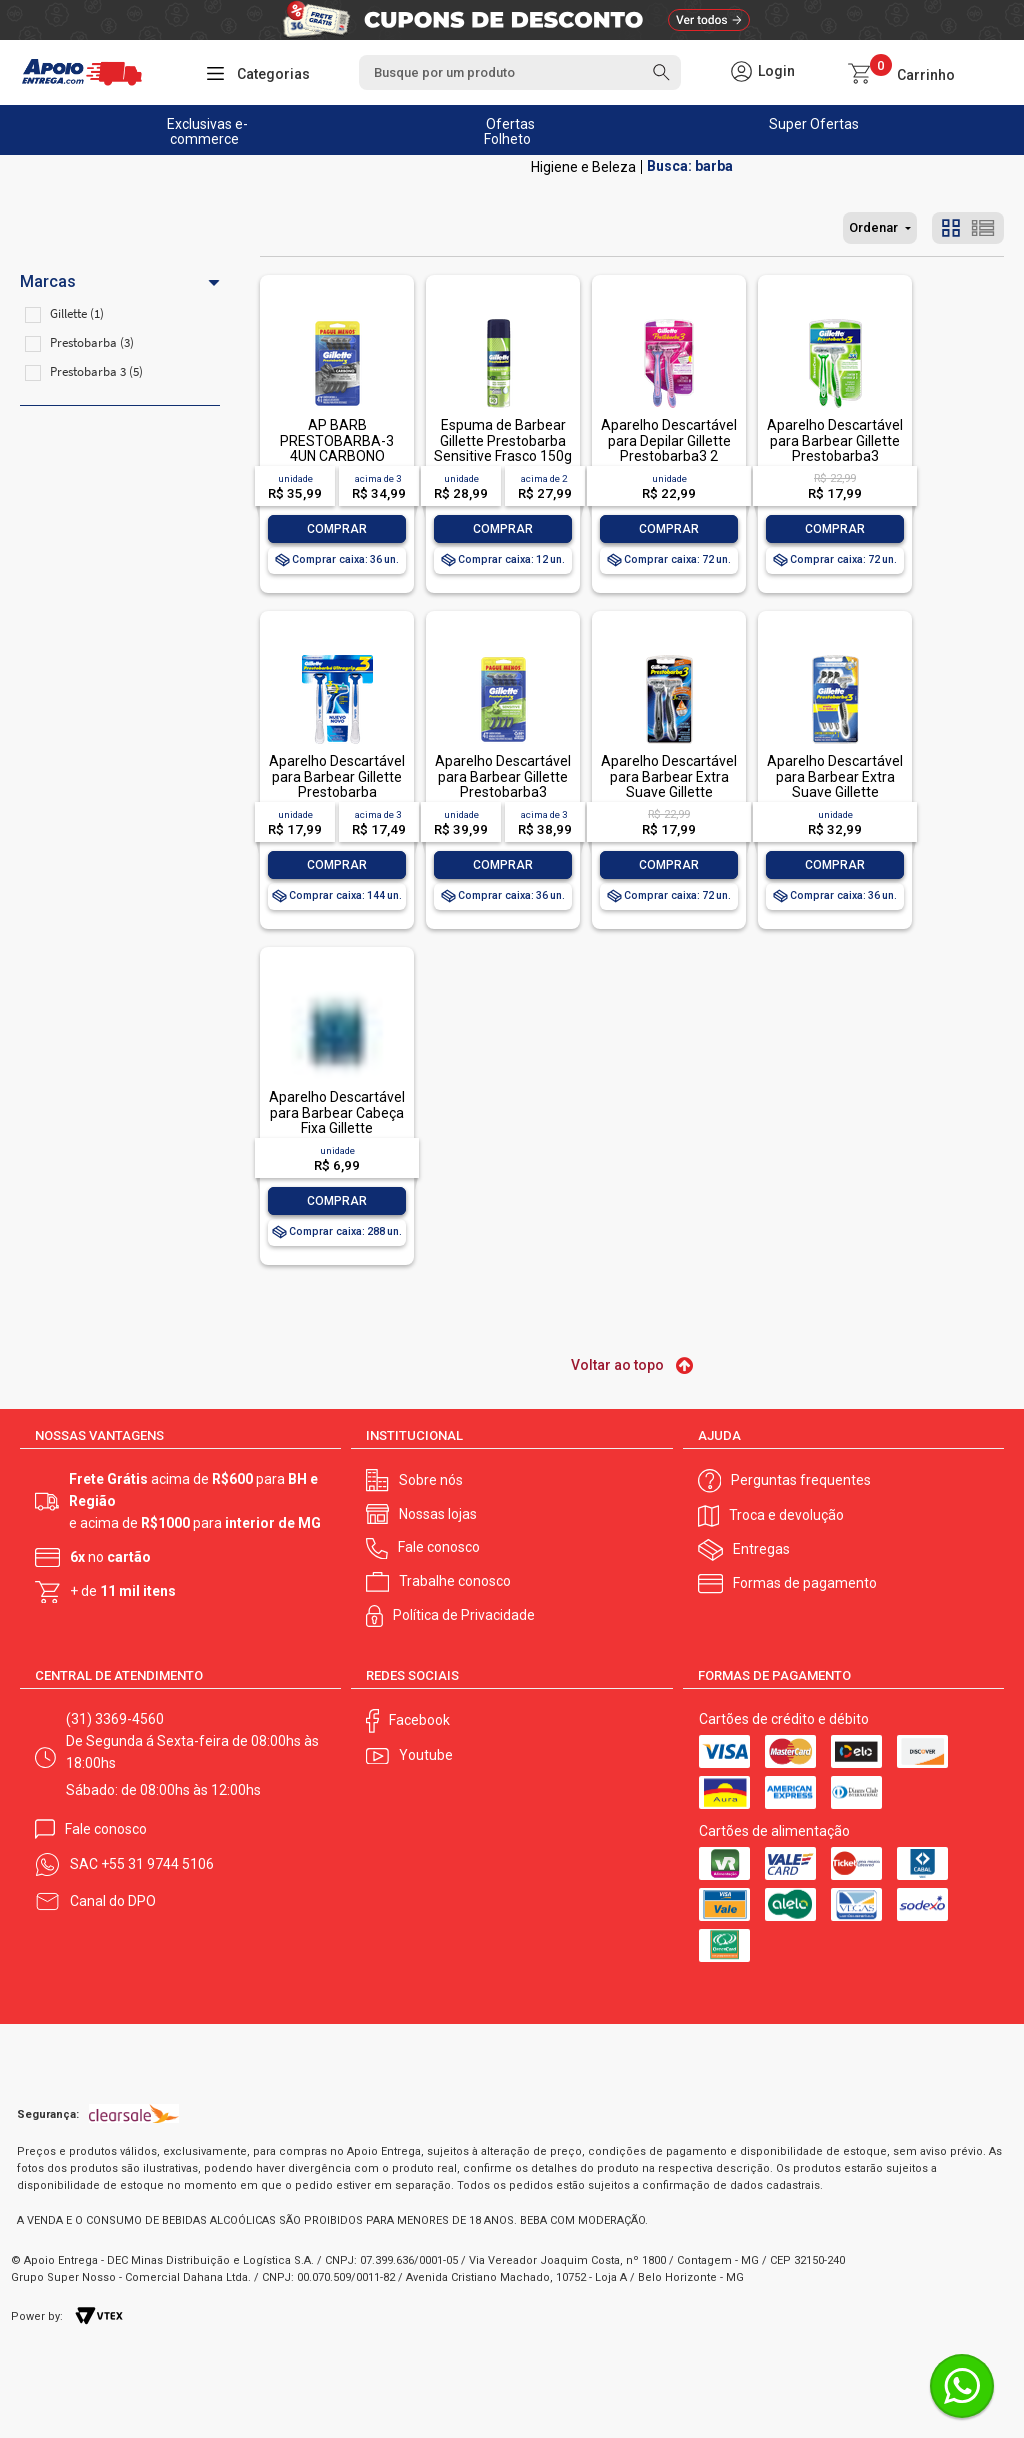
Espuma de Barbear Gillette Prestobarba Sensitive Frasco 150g (503, 440)
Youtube (426, 1755)
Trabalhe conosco (455, 1581)
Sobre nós (431, 1480)
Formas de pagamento (805, 1583)
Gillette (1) (77, 313)
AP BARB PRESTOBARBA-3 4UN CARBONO (337, 440)
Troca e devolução (786, 1515)
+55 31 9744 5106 (157, 1864)
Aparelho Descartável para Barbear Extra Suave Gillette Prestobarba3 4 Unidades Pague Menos (835, 799)
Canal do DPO (113, 1901)
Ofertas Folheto (509, 131)
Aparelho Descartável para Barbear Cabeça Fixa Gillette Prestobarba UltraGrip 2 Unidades (337, 1128)
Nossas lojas (438, 1514)
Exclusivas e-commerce (207, 131)
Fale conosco (439, 1547)
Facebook (419, 1720)
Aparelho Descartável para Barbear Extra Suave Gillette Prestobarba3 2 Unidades (669, 792)
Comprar (337, 529)
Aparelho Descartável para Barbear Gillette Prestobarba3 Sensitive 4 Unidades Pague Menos (503, 792)
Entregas (761, 1549)
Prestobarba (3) (92, 342)
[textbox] (520, 72)
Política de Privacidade (464, 1615)
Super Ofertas (814, 124)
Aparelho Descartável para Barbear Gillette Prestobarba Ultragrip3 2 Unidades (337, 784)
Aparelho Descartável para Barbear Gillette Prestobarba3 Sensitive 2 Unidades (835, 448)
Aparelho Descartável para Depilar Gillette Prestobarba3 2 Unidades (669, 448)
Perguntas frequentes (801, 1480)
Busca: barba (690, 166)
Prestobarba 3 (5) (96, 371)
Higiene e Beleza (583, 167)
